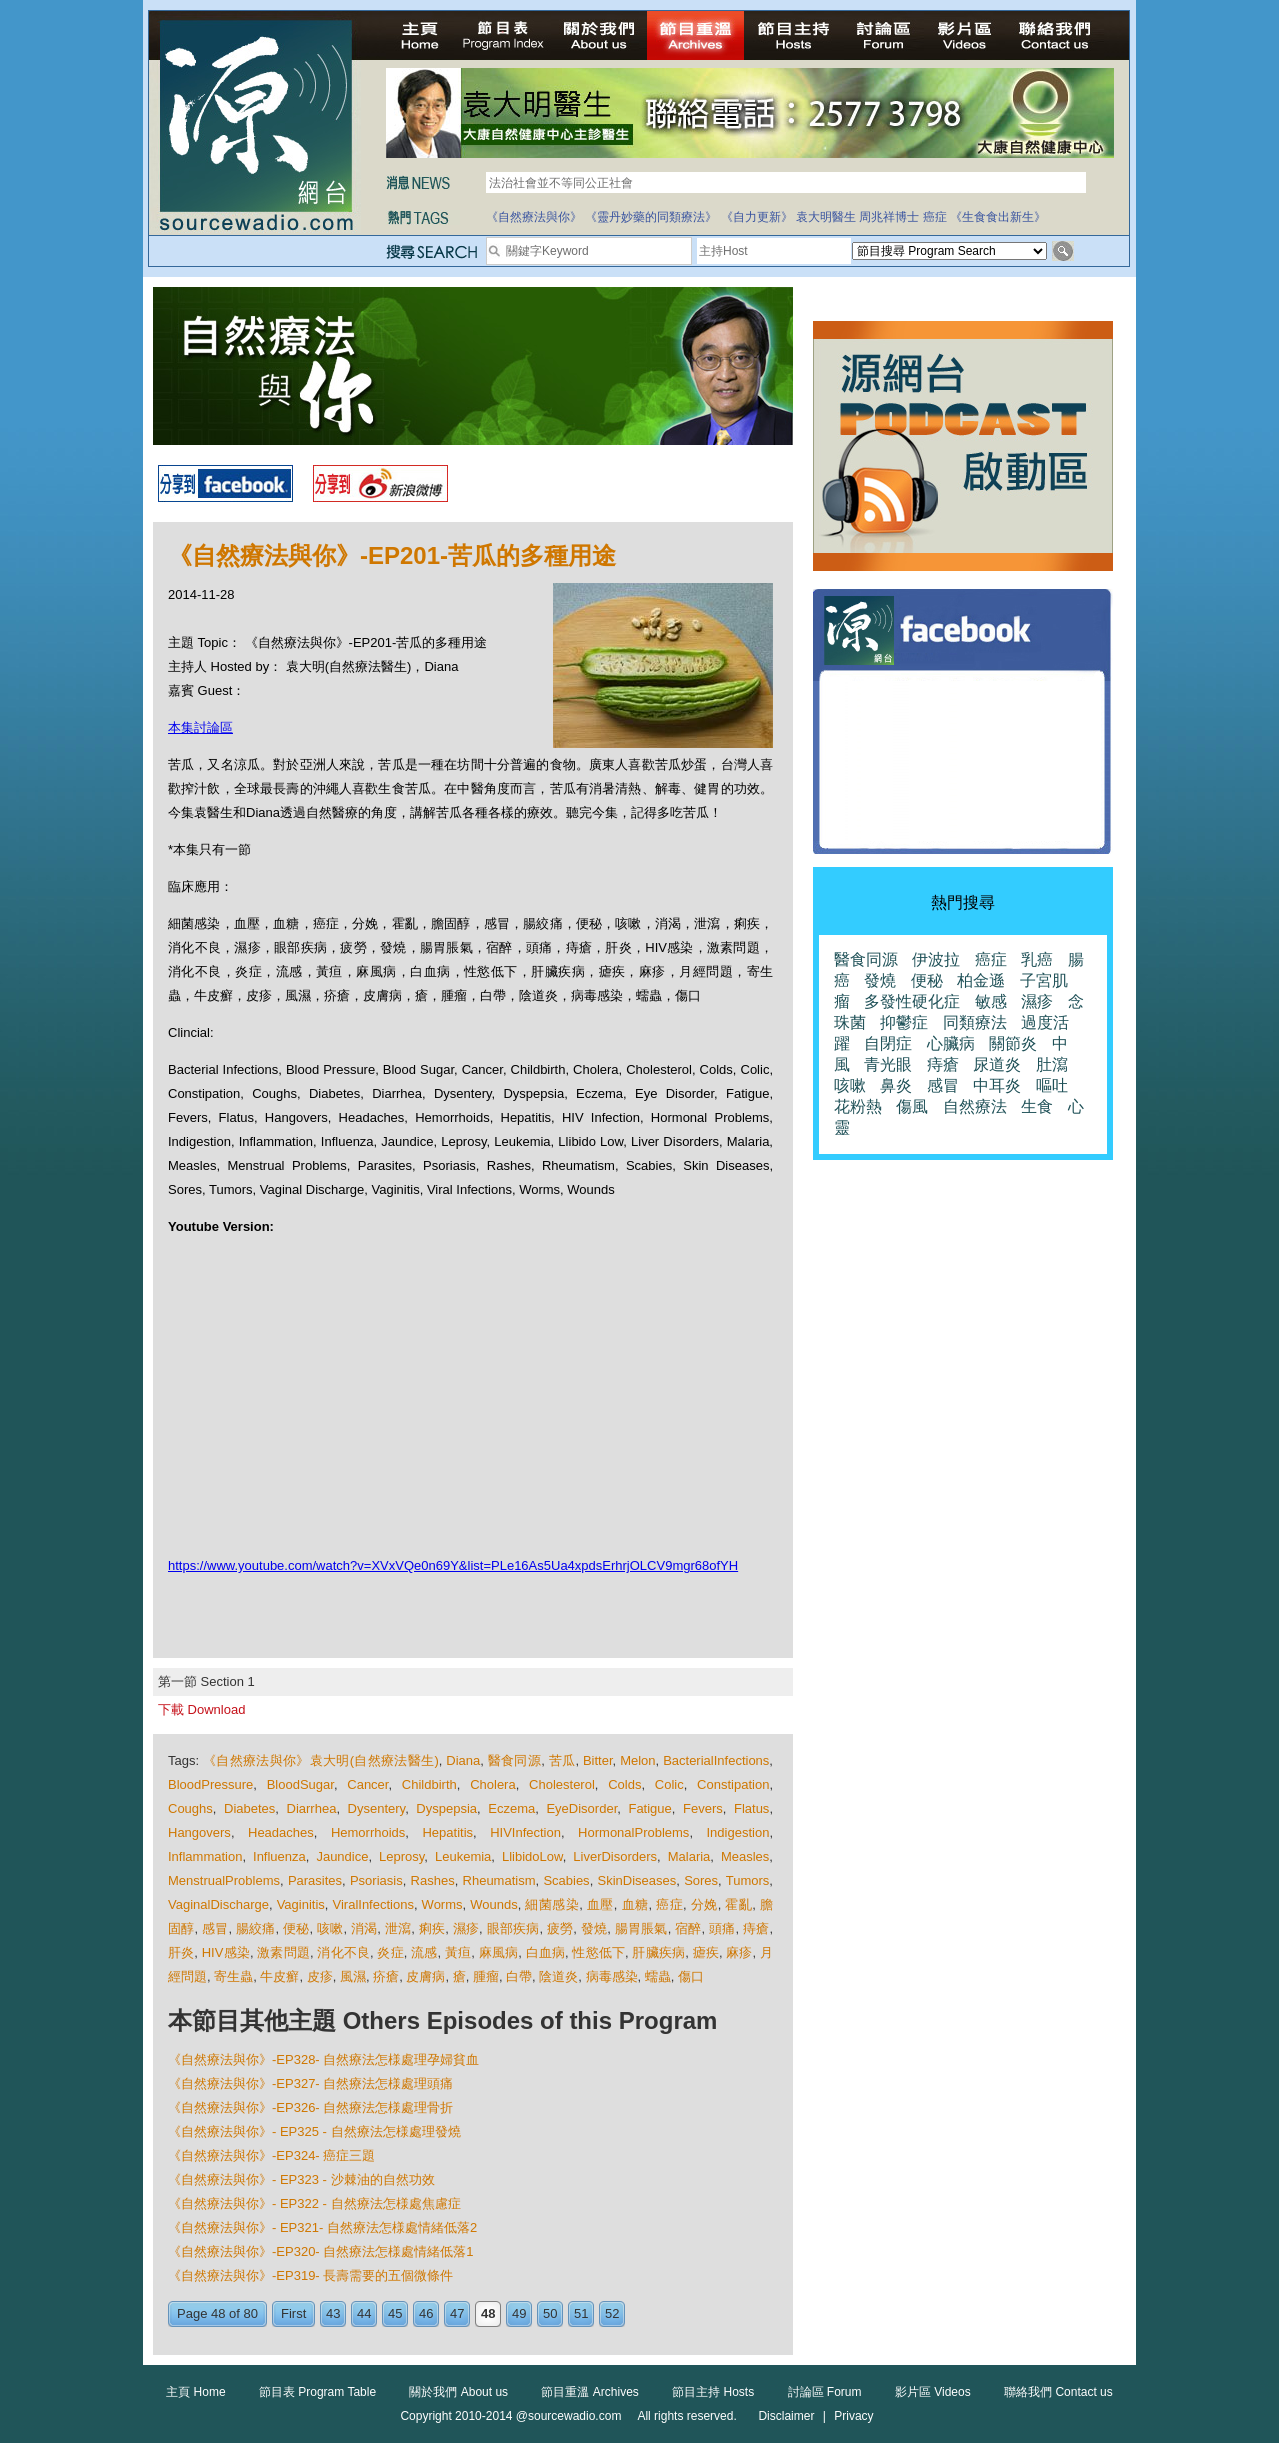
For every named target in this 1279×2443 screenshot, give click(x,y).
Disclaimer (786, 2416)
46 (426, 2313)
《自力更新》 (757, 217)
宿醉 (688, 1928)
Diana (463, 1760)
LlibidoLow (532, 1856)
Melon (637, 1760)
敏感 (991, 1001)
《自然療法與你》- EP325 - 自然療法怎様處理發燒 (314, 2131)
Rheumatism (499, 1880)
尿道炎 (997, 1064)
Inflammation (205, 1856)
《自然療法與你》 (534, 217)
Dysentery (377, 1808)
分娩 (704, 1904)
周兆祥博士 (889, 217)
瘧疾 (706, 1952)
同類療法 (975, 1022)
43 (333, 2313)
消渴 (364, 1928)
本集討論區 (200, 727)
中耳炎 (997, 1085)
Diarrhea (312, 1808)
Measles (745, 1856)
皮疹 (320, 1976)
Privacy (853, 2416)
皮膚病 (425, 1976)
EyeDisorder (581, 1808)
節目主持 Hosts (713, 2392)
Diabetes (249, 1808)
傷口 (691, 1976)
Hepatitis (447, 1832)
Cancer (367, 1784)
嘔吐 (1052, 1085)
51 (581, 2313)
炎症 (390, 1952)
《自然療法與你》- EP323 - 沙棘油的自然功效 (301, 2179)
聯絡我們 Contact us (1058, 2392)
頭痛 (722, 1928)
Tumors (748, 1880)
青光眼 (888, 1064)
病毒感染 (612, 1976)
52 (612, 2313)
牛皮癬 (279, 1976)
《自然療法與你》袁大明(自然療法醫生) (321, 1760)
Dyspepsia (446, 1808)
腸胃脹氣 (641, 1928)
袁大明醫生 (826, 217)
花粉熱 (858, 1106)
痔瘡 (756, 1928)
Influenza (279, 1856)
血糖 (635, 1904)
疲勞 (560, 1928)
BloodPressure (210, 1784)
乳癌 (1037, 959)
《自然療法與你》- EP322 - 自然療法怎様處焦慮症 (314, 2203)
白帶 (519, 1976)
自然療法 (975, 1106)
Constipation (733, 1784)
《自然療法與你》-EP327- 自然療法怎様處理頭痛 (310, 2083)
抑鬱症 (904, 1022)
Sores (701, 1880)
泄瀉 (398, 1928)
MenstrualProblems (224, 1880)
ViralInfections (373, 1904)
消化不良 (343, 1952)
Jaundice (342, 1856)
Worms (442, 1904)
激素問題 (283, 1952)
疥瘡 (386, 1976)
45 (395, 2313)
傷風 (912, 1106)
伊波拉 (936, 959)
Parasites (315, 1880)
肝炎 (181, 1952)
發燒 (594, 1928)
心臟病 (951, 1043)
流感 (424, 1952)
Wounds (493, 1904)
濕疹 (466, 1928)
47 (457, 2313)
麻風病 (499, 1952)
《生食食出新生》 (998, 217)
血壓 (600, 1904)
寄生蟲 (233, 1976)
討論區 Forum (825, 2392)
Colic (669, 1784)
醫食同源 (514, 1760)
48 (488, 2313)
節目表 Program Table (317, 2392)
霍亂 (738, 1904)
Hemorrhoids (368, 1832)
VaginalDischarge (218, 1904)
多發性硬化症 (912, 1001)
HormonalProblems (633, 1832)
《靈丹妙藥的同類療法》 (651, 217)
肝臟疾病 (658, 1952)
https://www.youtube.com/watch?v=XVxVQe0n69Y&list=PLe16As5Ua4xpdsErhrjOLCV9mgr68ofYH (453, 1565)
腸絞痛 (256, 1928)
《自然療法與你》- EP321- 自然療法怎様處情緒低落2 (322, 2227)
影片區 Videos (933, 2392)
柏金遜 (981, 980)
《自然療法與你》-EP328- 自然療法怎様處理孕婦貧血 (323, 2059)
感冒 (215, 1928)
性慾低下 (598, 1952)
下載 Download (201, 1709)
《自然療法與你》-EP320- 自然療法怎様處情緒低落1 (321, 2251)
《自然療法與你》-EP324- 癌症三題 (271, 2155)
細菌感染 (552, 1904)
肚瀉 (1052, 1064)
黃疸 (458, 1952)
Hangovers (199, 1832)
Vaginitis (301, 1904)
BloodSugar (300, 1784)
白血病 (546, 1952)
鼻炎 (896, 1085)
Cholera (493, 1784)
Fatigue (649, 1808)
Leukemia (463, 1856)
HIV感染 (226, 1952)
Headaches (281, 1832)
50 (550, 2313)
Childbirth (429, 1784)
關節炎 (1013, 1043)
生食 (1037, 1106)
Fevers (703, 1808)
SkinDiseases (637, 1880)
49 (519, 2313)
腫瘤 (486, 1976)
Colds (624, 1784)
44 (364, 2313)
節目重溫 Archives (589, 2392)
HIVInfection (525, 1832)
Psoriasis (376, 1880)
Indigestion (738, 1832)
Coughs (190, 1808)
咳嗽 (330, 1928)
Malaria (689, 1856)
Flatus (751, 1808)
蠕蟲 (658, 1976)
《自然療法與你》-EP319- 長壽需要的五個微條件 (310, 2275)
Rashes (433, 1880)
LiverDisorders (615, 1856)
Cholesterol (562, 1784)
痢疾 (432, 1928)
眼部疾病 (513, 1928)
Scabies (566, 1880)
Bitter (598, 1760)
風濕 (353, 1976)
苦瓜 (562, 1760)
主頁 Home (195, 2392)
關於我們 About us (458, 2392)
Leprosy (401, 1856)
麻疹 (739, 1952)
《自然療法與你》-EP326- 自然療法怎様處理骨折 (310, 2107)
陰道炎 (558, 1976)
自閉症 (888, 1043)
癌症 (935, 217)
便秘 (296, 1928)
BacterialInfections (716, 1760)
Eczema (511, 1808)
